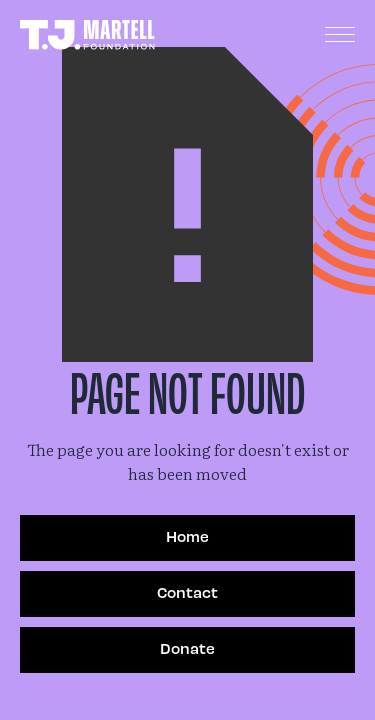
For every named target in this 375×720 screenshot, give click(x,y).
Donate (187, 648)
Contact (187, 592)
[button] (340, 35)
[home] (87, 35)
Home (187, 536)
